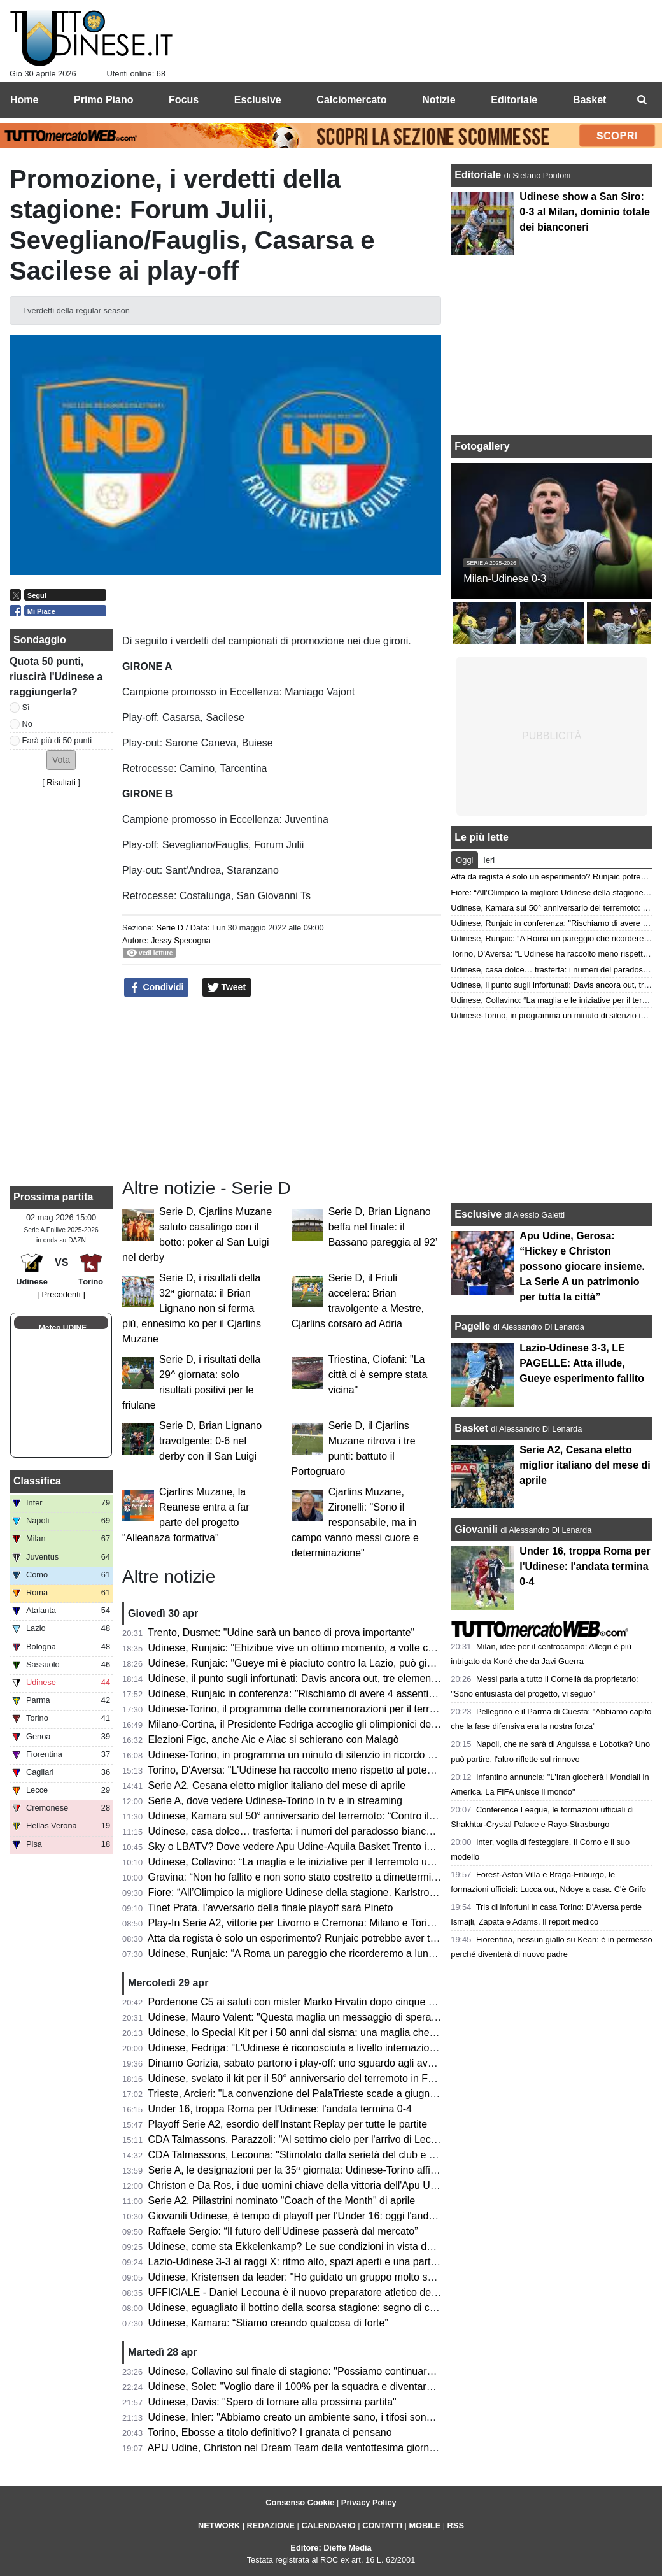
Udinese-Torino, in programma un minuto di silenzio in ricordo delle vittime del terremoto (346, 1754)
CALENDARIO (328, 2525)
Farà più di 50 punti (57, 740)
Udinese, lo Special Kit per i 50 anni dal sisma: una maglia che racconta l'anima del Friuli (347, 2032)
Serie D (169, 927)
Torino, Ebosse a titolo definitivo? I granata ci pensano (269, 2432)
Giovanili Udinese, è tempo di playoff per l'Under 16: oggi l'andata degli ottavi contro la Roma (357, 2215)
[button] (61, 760)
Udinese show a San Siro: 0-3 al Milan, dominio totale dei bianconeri (584, 211)
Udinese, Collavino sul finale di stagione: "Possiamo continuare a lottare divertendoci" (340, 2371)
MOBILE (424, 2525)
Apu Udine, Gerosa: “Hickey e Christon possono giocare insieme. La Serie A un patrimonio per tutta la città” (582, 1266)
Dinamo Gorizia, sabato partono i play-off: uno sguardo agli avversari (303, 2063)
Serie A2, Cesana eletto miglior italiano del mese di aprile (277, 1785)
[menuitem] (641, 100)
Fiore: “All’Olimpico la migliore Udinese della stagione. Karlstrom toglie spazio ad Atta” (341, 1892)
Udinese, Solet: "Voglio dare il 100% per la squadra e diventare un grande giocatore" (338, 2386)
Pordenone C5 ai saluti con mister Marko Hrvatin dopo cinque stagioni (305, 2001)
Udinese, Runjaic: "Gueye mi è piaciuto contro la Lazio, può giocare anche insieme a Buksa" (356, 1663)
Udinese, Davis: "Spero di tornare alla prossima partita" (272, 2401)
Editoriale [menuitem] (514, 99)
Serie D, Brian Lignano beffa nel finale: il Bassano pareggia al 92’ (383, 1227)
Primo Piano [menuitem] (103, 99)
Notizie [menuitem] (438, 99)
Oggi (464, 860)
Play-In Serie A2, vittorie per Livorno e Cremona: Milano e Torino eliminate (315, 1923)
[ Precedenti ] (61, 1294)
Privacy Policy (369, 2502)
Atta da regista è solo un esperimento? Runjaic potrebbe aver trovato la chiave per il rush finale (362, 1938)
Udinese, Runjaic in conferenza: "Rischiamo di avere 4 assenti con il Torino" (318, 1693)
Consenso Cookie (299, 2502)
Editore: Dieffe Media (330, 2547)
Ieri (489, 860)
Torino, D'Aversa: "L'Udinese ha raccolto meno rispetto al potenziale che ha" (319, 1770)
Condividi (156, 987)
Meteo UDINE (63, 1327)
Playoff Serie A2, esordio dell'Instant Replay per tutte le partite (288, 2124)
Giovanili (476, 1529)
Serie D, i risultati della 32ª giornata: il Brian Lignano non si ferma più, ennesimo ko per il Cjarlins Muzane (191, 1308)
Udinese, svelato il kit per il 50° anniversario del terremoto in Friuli (296, 2078)
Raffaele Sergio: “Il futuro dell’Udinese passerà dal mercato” (283, 2231)
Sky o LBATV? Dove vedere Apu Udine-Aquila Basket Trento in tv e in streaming (329, 1846)
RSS (455, 2525)
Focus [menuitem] (184, 99)
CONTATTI (382, 2525)
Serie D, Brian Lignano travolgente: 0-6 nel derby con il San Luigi (210, 1441)
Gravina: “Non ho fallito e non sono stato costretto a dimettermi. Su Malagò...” (323, 1877)
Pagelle (472, 1326)
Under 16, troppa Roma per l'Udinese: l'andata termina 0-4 (280, 2108)
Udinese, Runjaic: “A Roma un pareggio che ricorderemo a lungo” (295, 1953)
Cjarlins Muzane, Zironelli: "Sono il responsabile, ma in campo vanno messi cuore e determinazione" (355, 1522)
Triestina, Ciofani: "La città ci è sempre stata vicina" (378, 1374)
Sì (26, 707)
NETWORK (219, 2525)
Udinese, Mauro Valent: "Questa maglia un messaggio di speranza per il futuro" (326, 2017)
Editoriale (479, 174)
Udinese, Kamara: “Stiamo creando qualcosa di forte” (268, 2322)
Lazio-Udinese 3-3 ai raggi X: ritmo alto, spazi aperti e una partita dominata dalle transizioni (354, 2261)
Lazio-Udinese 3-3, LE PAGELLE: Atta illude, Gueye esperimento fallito (581, 1363)
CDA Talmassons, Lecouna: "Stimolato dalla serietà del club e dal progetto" (317, 2154)
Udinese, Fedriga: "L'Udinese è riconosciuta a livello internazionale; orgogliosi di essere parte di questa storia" (396, 2047)
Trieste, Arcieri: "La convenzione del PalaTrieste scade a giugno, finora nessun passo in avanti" (362, 2093)
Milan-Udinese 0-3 (504, 578)
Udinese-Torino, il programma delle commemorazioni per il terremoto (303, 1709)
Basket (471, 1428)
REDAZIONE (271, 2525)
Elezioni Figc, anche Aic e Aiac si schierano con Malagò (273, 1739)
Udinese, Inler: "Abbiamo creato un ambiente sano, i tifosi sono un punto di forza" (331, 2417)
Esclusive (478, 1214)
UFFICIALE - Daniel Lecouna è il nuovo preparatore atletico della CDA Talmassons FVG (347, 2292)
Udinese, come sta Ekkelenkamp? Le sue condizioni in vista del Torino (306, 2246)
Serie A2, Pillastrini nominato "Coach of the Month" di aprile (282, 2200)
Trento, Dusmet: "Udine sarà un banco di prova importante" (281, 1632)
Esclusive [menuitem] (257, 99)
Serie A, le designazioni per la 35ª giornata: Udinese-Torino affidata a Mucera (322, 2170)
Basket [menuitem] (589, 99)
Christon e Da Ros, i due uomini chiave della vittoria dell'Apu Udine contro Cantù (329, 2185)
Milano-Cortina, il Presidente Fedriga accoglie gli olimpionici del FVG (303, 1724)
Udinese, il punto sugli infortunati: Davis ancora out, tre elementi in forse (310, 1678)
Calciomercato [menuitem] (351, 99)
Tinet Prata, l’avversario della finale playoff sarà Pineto (270, 1907)
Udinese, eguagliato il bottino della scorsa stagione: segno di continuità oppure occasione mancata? (373, 2307)
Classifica (37, 1481)
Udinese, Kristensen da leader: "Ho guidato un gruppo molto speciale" (305, 2277)
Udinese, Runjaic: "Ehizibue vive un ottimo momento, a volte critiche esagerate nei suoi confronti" (367, 1647)
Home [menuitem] (24, 99)
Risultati (61, 782)
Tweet (227, 987)
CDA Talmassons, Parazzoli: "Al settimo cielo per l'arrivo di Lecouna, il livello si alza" (338, 2139)
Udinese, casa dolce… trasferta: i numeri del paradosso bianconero (300, 1831)
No (27, 724)
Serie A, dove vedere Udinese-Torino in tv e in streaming (275, 1800)
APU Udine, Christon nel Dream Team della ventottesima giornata (296, 2447)
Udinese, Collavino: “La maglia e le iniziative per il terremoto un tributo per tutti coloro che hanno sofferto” (385, 1861)
